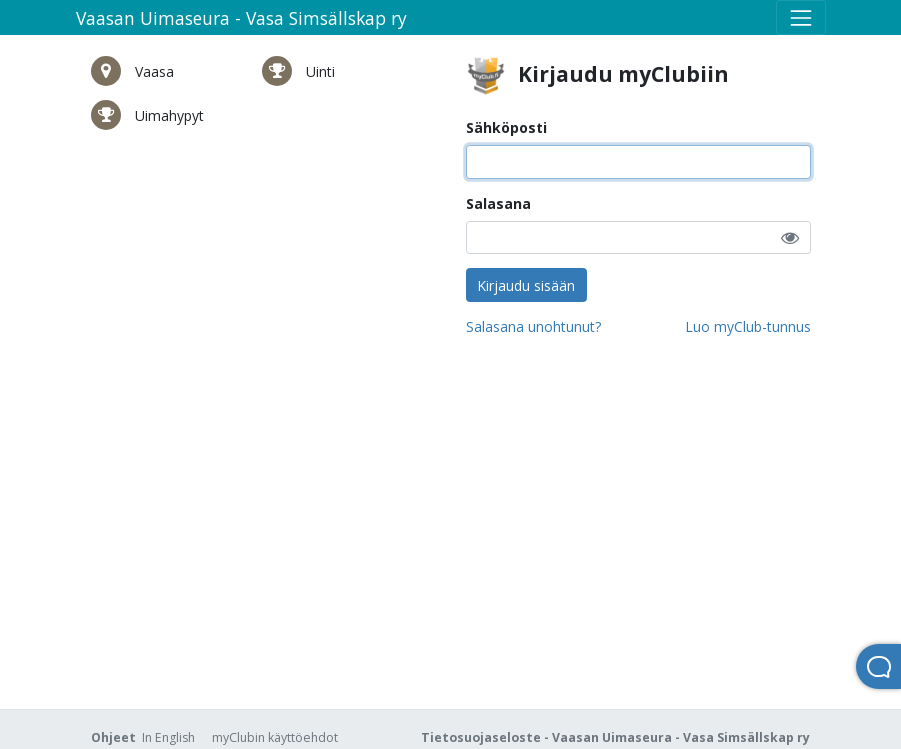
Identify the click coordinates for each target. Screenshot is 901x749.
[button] (790, 237)
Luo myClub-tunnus (748, 326)
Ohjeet (113, 737)
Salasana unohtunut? (533, 326)
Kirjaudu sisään (526, 285)
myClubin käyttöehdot (275, 737)
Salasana (498, 203)
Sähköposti (506, 127)
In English (168, 737)
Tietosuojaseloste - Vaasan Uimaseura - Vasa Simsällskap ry (615, 737)
